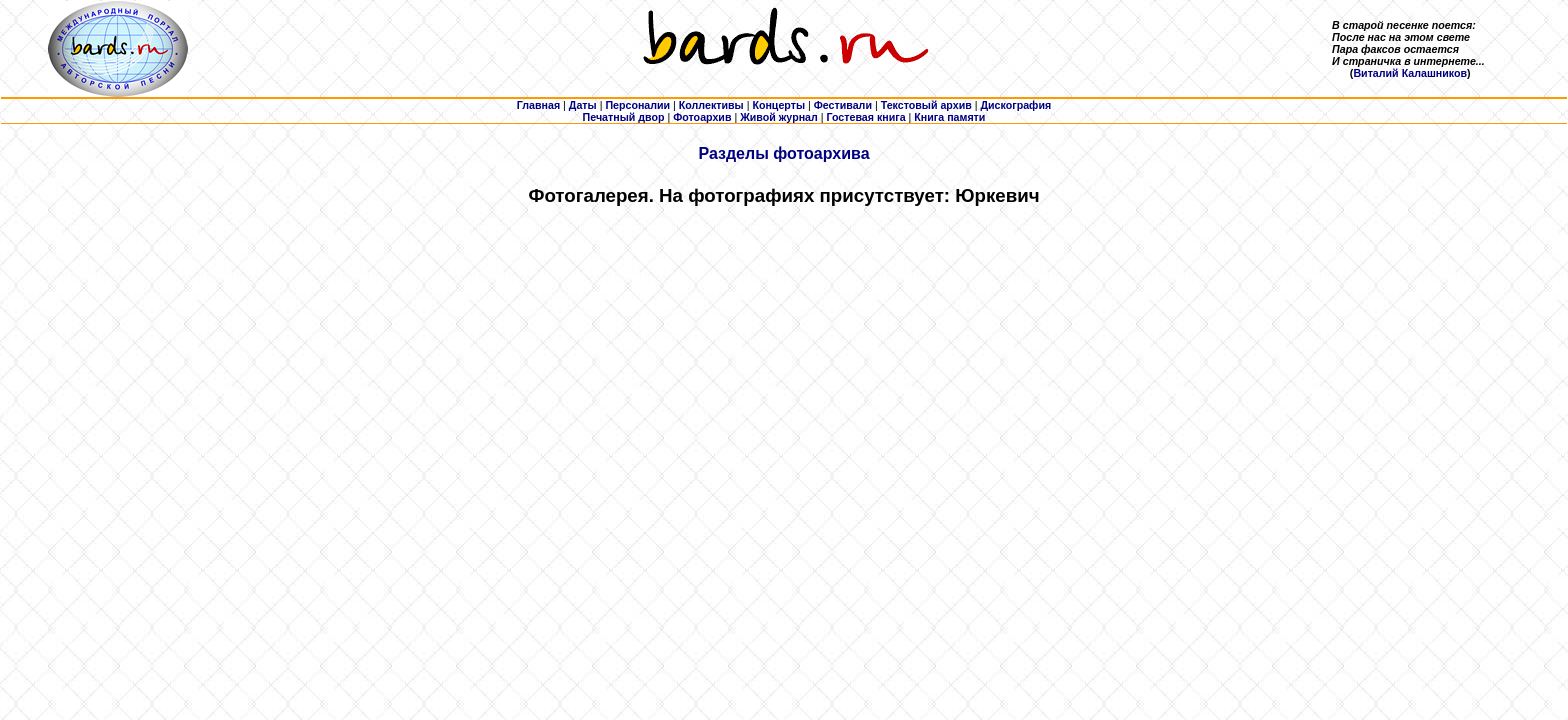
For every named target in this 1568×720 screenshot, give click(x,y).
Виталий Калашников (1410, 73)
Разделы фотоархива (783, 153)
